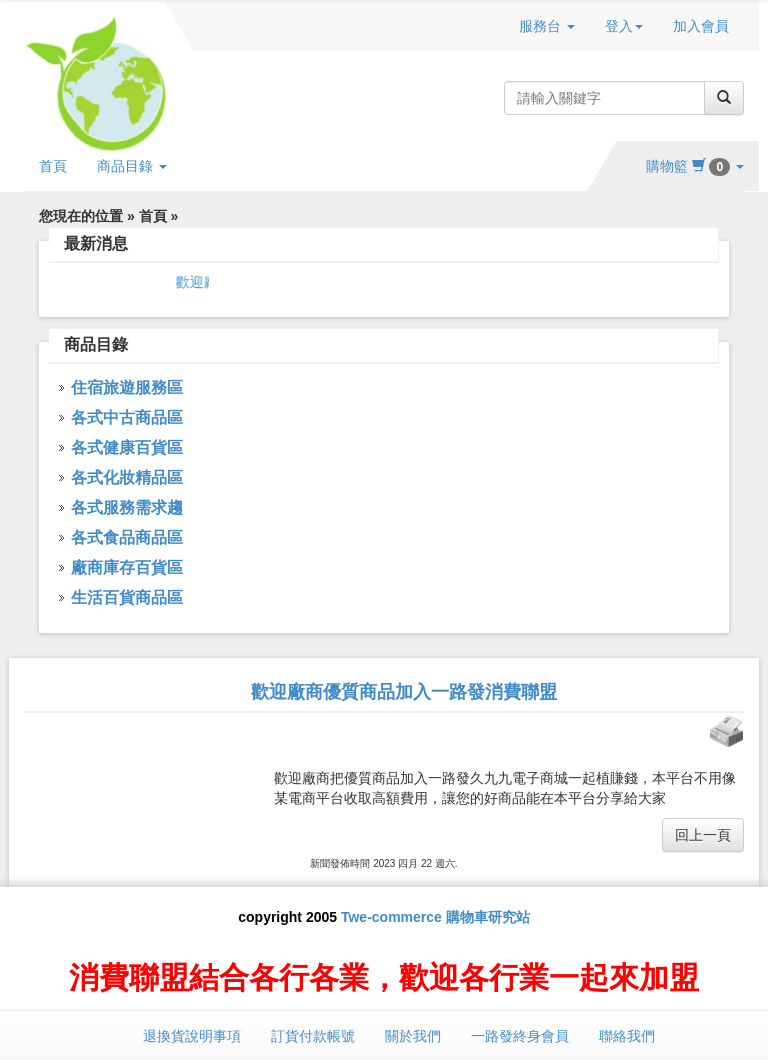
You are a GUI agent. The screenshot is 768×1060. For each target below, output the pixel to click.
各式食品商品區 (127, 537)
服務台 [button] (547, 26)
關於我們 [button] (413, 1036)
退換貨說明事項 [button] (192, 1036)
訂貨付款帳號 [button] (313, 1036)
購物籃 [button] (695, 166)
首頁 (53, 166)
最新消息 (96, 243)
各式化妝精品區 (127, 477)
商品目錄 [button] (132, 166)
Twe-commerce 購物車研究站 (435, 917)
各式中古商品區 (127, 417)
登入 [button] (624, 26)
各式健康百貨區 (127, 447)
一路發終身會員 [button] (520, 1036)
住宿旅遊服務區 (127, 387)
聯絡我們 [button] (627, 1036)
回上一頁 (703, 835)
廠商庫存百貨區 (127, 567)
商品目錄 (96, 344)
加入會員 (701, 26)
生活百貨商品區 (127, 597)
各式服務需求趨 (127, 507)
